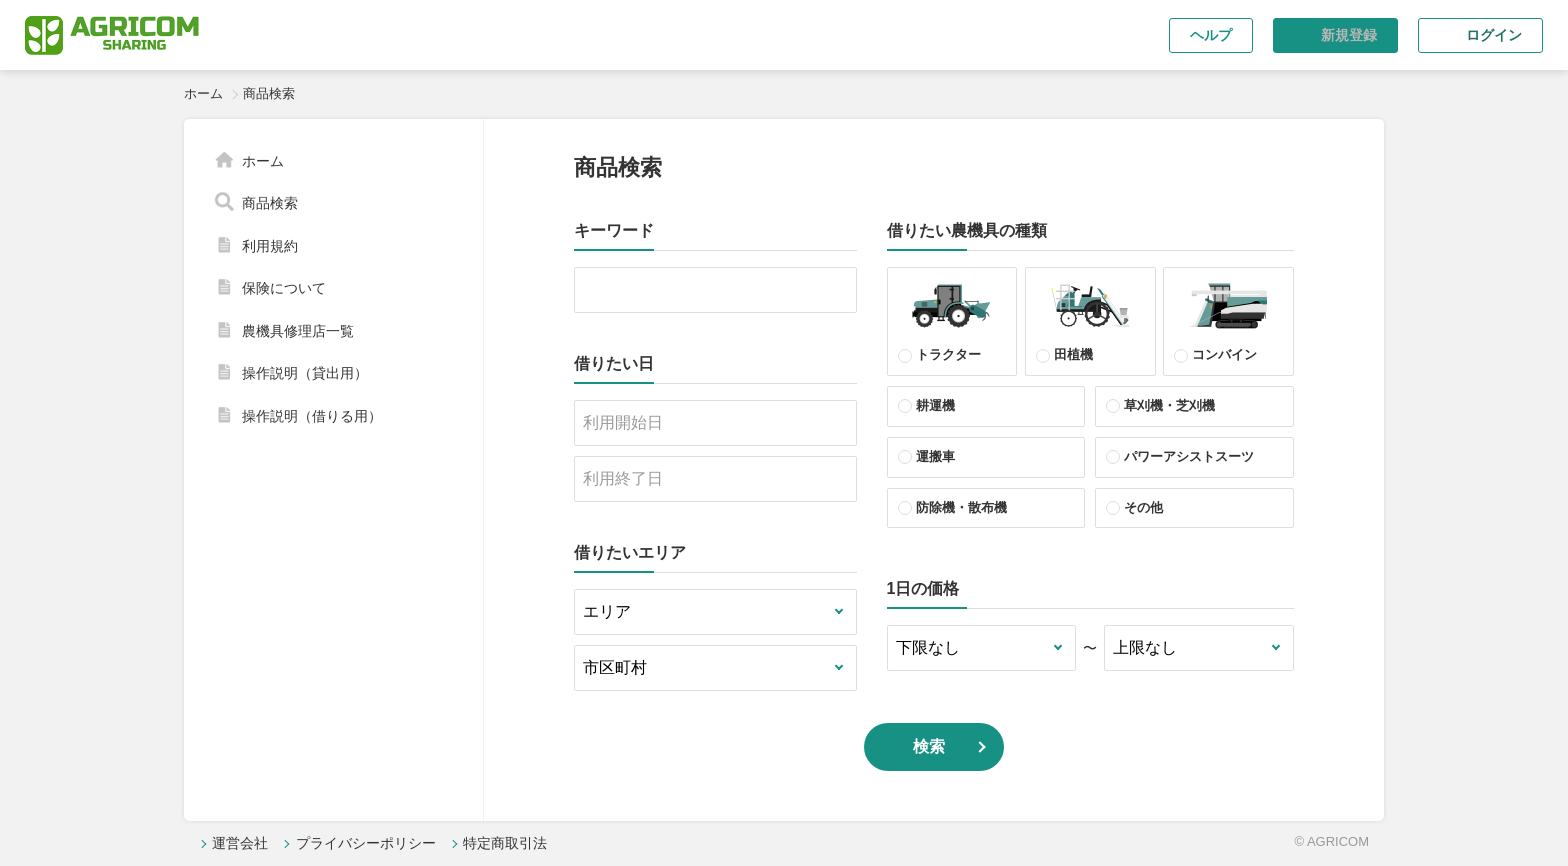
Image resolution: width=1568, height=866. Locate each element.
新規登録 (1349, 35)
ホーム (203, 93)
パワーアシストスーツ (1189, 456)
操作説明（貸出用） (305, 373)
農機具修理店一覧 (298, 331)
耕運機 (935, 405)
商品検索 (270, 203)
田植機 (1090, 319)
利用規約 (270, 246)
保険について (284, 288)
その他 (1143, 507)
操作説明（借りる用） (312, 416)
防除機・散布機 (961, 507)
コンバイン (1228, 319)
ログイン (1494, 35)
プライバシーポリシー (366, 843)
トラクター (951, 319)
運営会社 (240, 843)
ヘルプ (1211, 35)
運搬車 (935, 456)
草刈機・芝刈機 (1169, 405)
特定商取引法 (505, 843)
